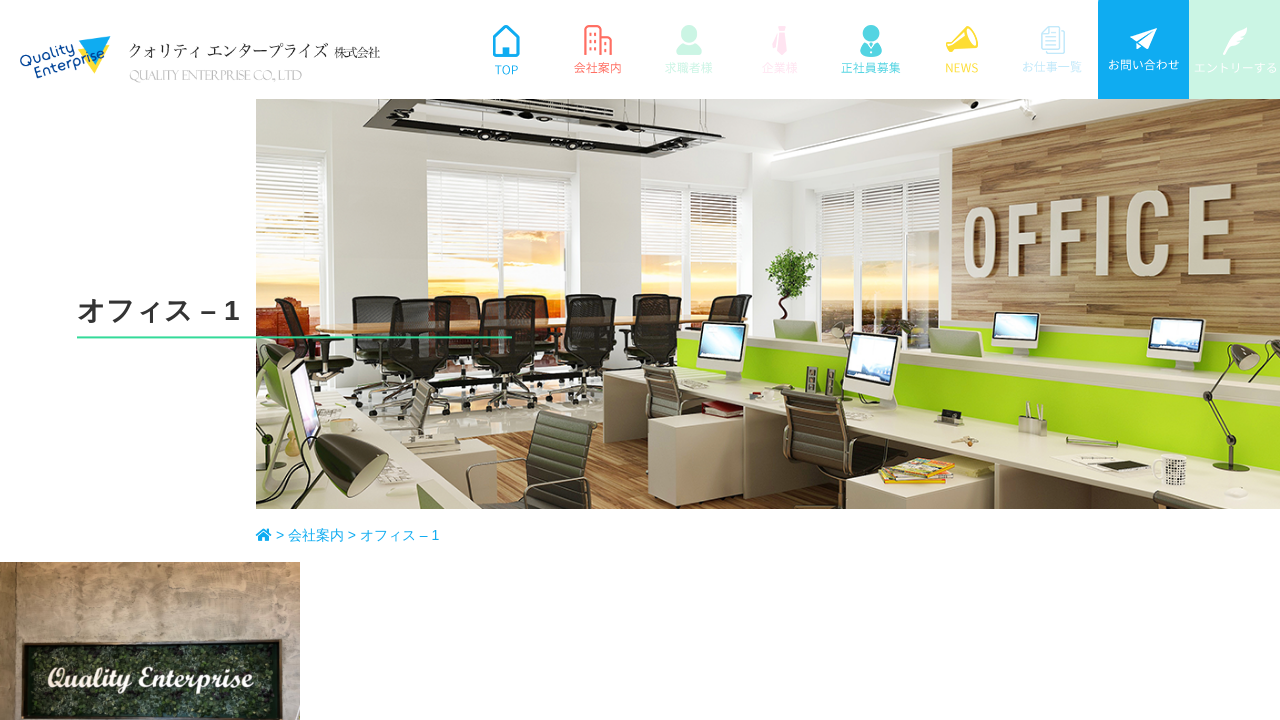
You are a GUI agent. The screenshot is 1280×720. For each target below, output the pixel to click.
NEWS (793, 384)
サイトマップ (921, 384)
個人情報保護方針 (935, 423)
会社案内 (665, 423)
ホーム (658, 384)
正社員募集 (672, 462)
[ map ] (432, 486)
